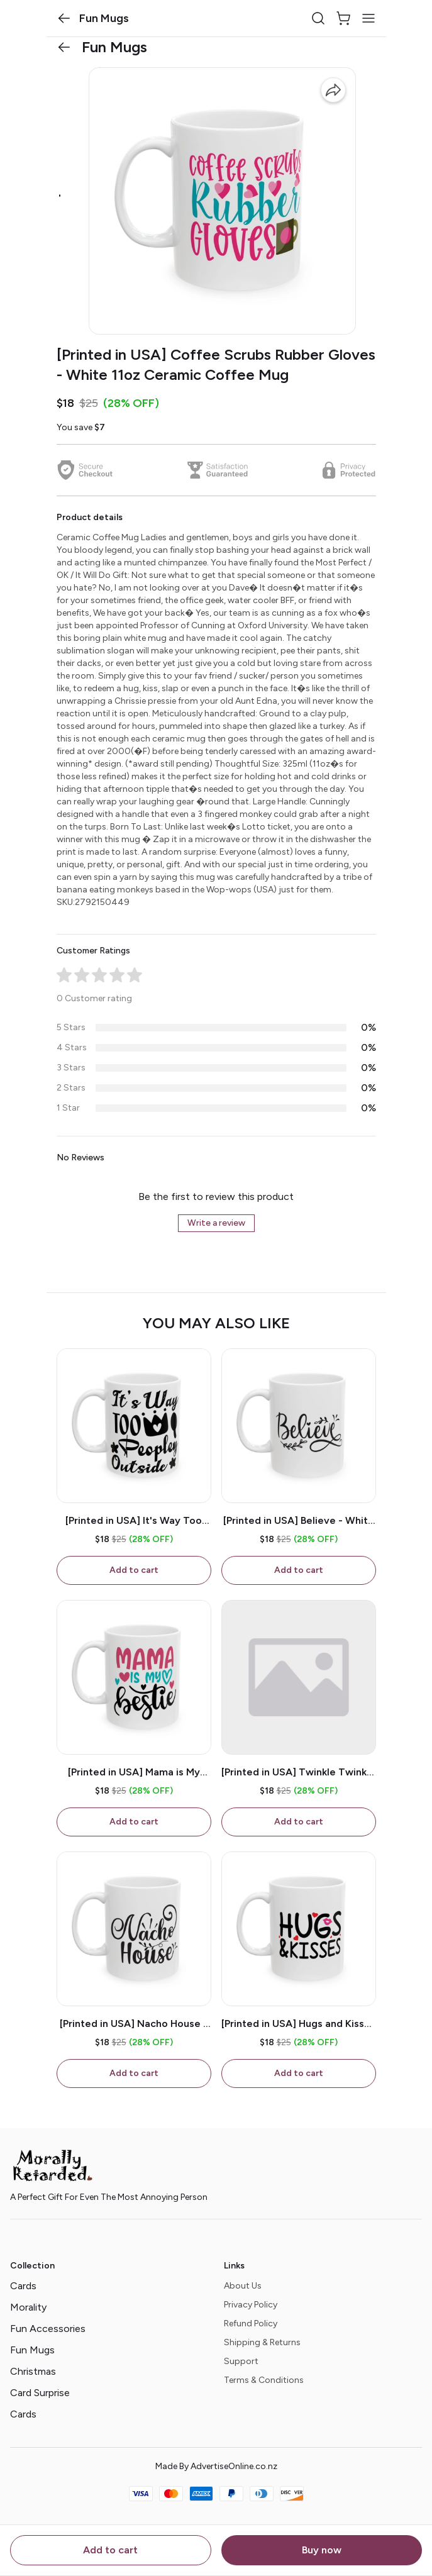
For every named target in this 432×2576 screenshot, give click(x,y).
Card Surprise (40, 2393)
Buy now (321, 2550)
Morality (28, 2307)
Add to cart (110, 2550)
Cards (23, 2286)
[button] (64, 18)
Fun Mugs (32, 2350)
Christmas (33, 2371)
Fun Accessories (48, 2328)
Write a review (216, 1223)
